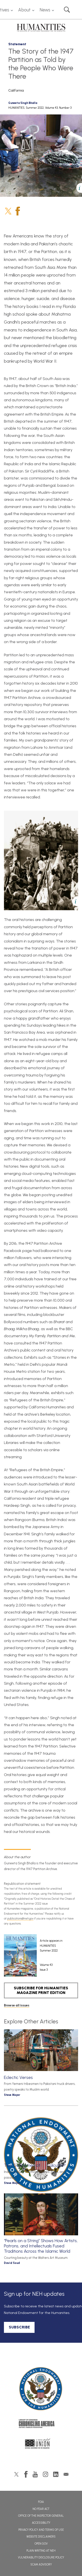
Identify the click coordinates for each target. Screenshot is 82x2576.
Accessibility (41, 2522)
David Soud (12, 2263)
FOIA (41, 2502)
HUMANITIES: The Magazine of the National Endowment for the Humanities (41, 27)
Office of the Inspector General (41, 2515)
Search (67, 9)
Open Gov (41, 2543)
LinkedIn (55, 2474)
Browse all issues (16, 2005)
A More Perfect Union (41, 2444)
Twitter (8, 211)
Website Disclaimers (41, 2536)
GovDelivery (66, 2474)
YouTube (35, 2474)
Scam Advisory (41, 2564)
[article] (38, 1955)
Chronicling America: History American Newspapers (41, 2424)
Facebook (18, 211)
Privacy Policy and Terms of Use (41, 2529)
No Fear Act (41, 2509)
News (45, 10)
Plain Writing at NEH (41, 2550)
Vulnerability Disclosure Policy (41, 2557)
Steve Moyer (12, 2095)
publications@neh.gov (20, 1918)
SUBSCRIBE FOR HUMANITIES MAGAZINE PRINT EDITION (41, 1990)
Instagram (45, 2474)
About (24, 10)
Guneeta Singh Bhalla (22, 103)
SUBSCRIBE (19, 2327)
